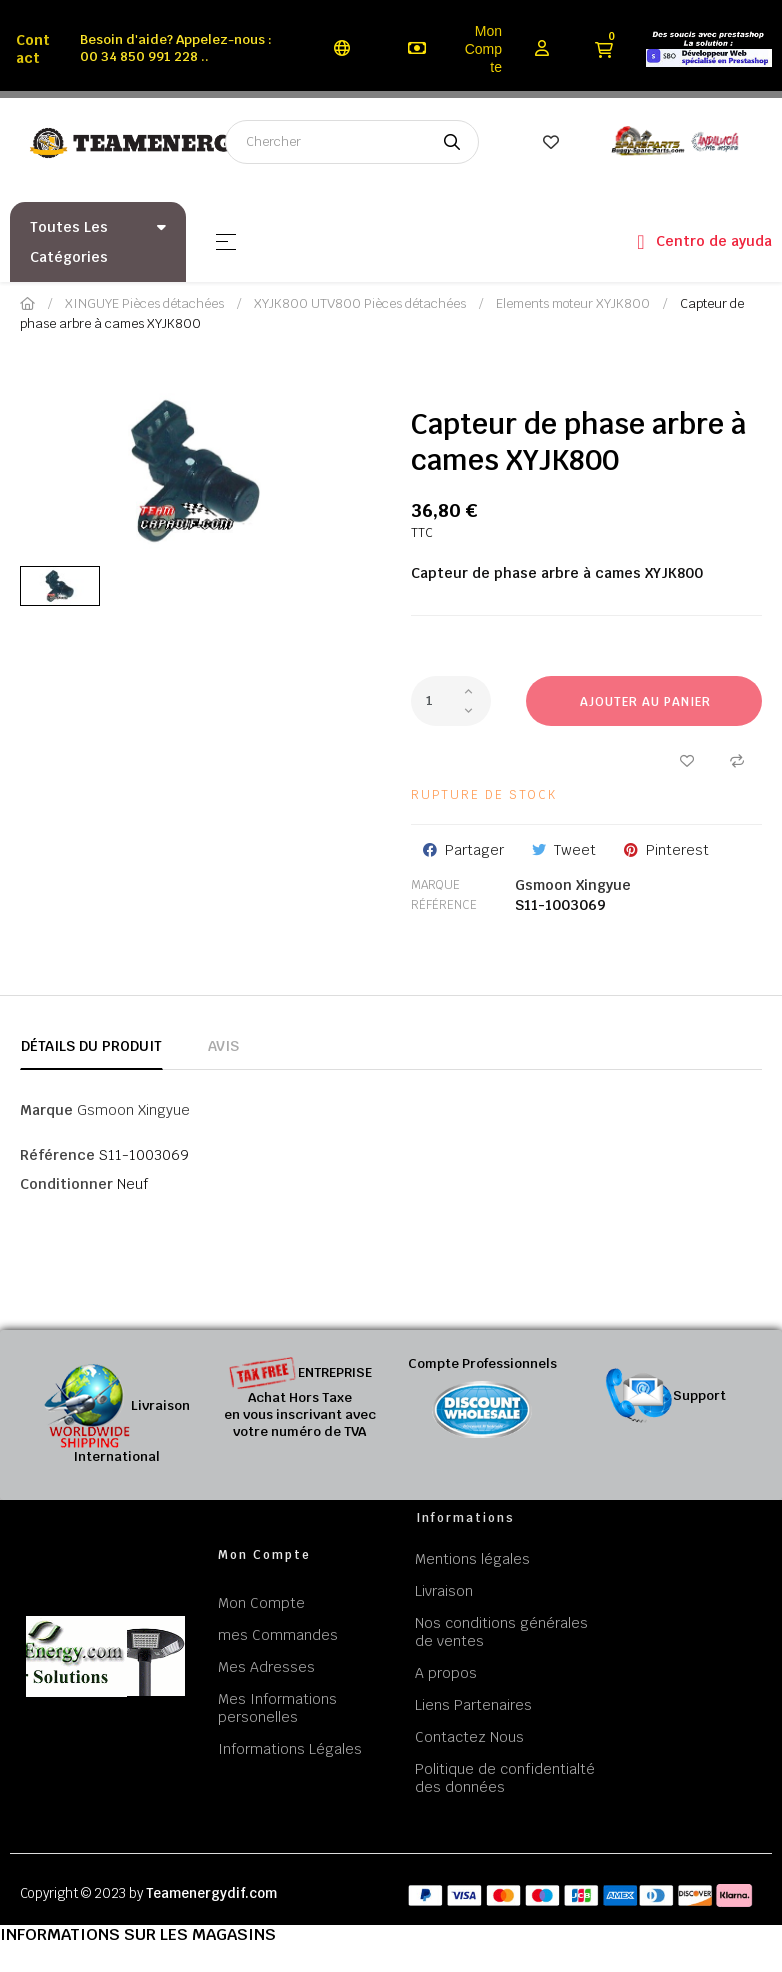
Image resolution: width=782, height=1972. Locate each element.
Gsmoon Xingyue (573, 885)
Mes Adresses (266, 1667)
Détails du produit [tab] (91, 1046)
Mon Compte (483, 49)
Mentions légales (472, 1559)
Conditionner (66, 1184)
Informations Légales (290, 1749)
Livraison (444, 1591)
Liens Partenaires (473, 1705)
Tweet (575, 850)
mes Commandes (278, 1635)
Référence (444, 905)
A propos (446, 1673)
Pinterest (677, 850)
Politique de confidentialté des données (505, 1778)
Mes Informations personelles (277, 1708)
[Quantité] (451, 701)
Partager (474, 850)
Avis (223, 1046)
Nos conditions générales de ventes (501, 1632)
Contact (33, 49)
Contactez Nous (469, 1737)
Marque (435, 885)
